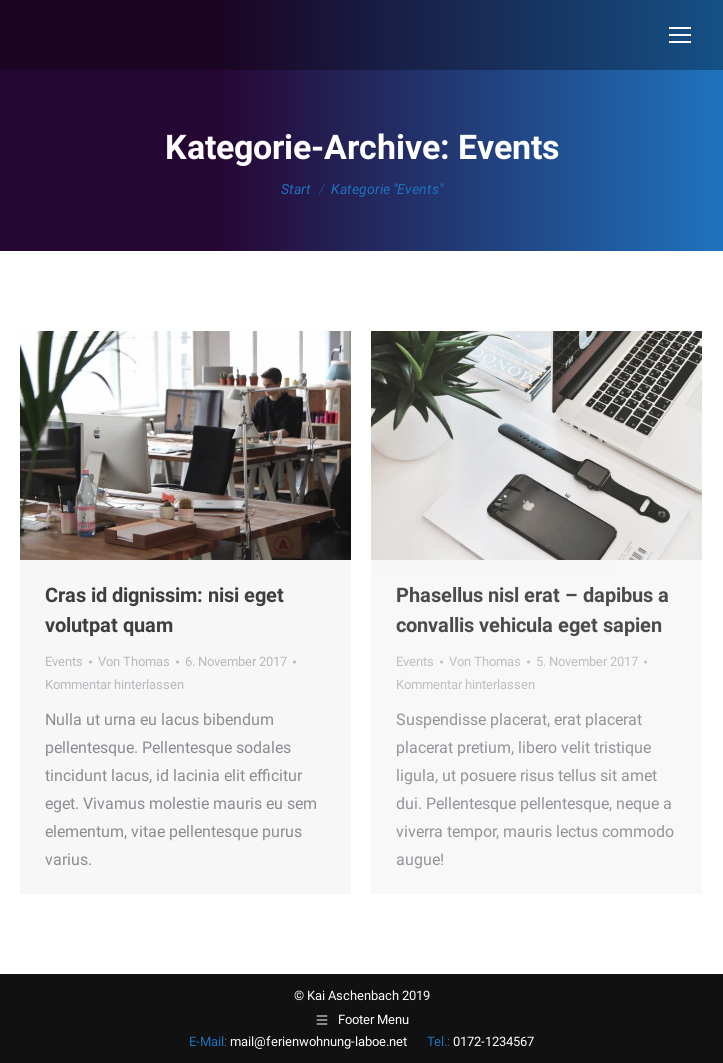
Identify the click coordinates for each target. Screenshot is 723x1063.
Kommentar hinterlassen (114, 684)
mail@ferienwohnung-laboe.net (318, 1041)
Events (64, 661)
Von (134, 661)
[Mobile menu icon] (680, 35)
